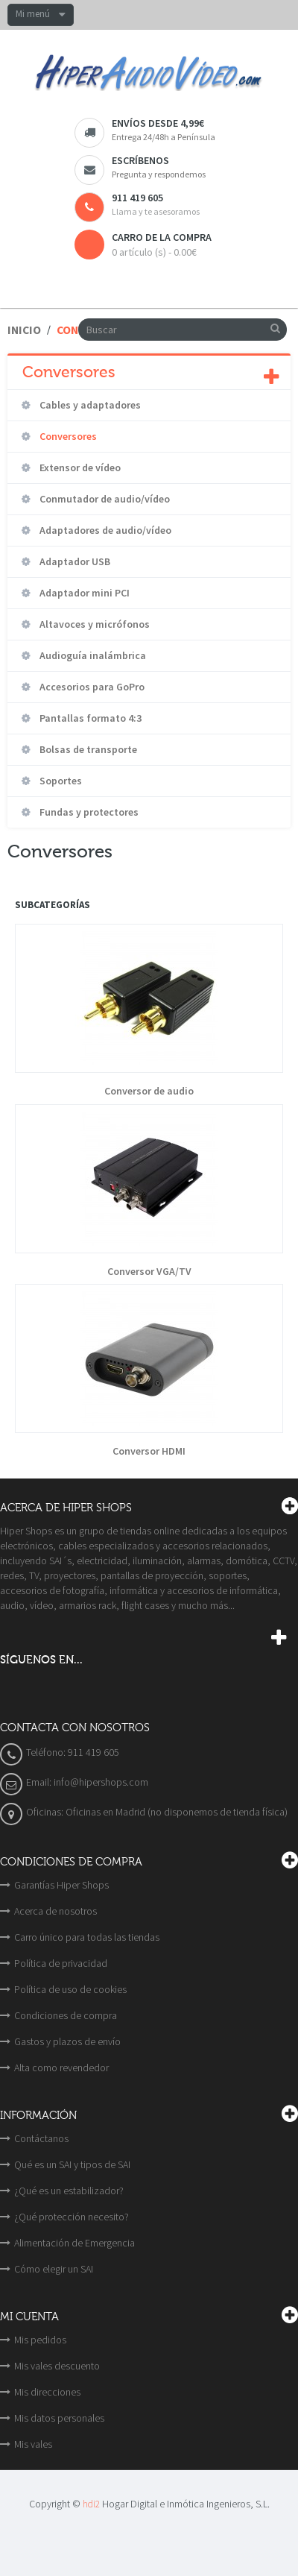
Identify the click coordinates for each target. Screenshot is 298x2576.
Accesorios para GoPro (91, 686)
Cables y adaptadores (89, 405)
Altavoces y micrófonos (93, 624)
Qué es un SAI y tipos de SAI (72, 2164)
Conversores (67, 436)
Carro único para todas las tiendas (86, 1937)
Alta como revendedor (61, 2067)
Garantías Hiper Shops (61, 1885)
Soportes (59, 780)
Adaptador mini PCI (83, 592)
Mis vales (33, 2444)
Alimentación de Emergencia (74, 2242)
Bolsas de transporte (87, 749)
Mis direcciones (47, 2392)
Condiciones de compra (65, 2015)
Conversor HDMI (149, 1451)
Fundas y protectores (88, 812)
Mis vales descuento (57, 2365)
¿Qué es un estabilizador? (69, 2190)
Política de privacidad (60, 1963)
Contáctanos (41, 2138)
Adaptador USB (73, 561)
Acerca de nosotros (55, 1911)
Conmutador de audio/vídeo (103, 499)
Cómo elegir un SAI (53, 2269)
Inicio (24, 330)
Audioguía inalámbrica (91, 655)
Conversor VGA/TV (149, 1271)
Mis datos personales (59, 2418)
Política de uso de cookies (70, 1989)
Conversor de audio (149, 1091)
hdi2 (91, 2504)
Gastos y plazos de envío (67, 2041)
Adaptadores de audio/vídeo (104, 530)
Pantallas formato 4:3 (89, 718)
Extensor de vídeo (79, 467)
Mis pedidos (40, 2339)
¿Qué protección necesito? (71, 2216)
